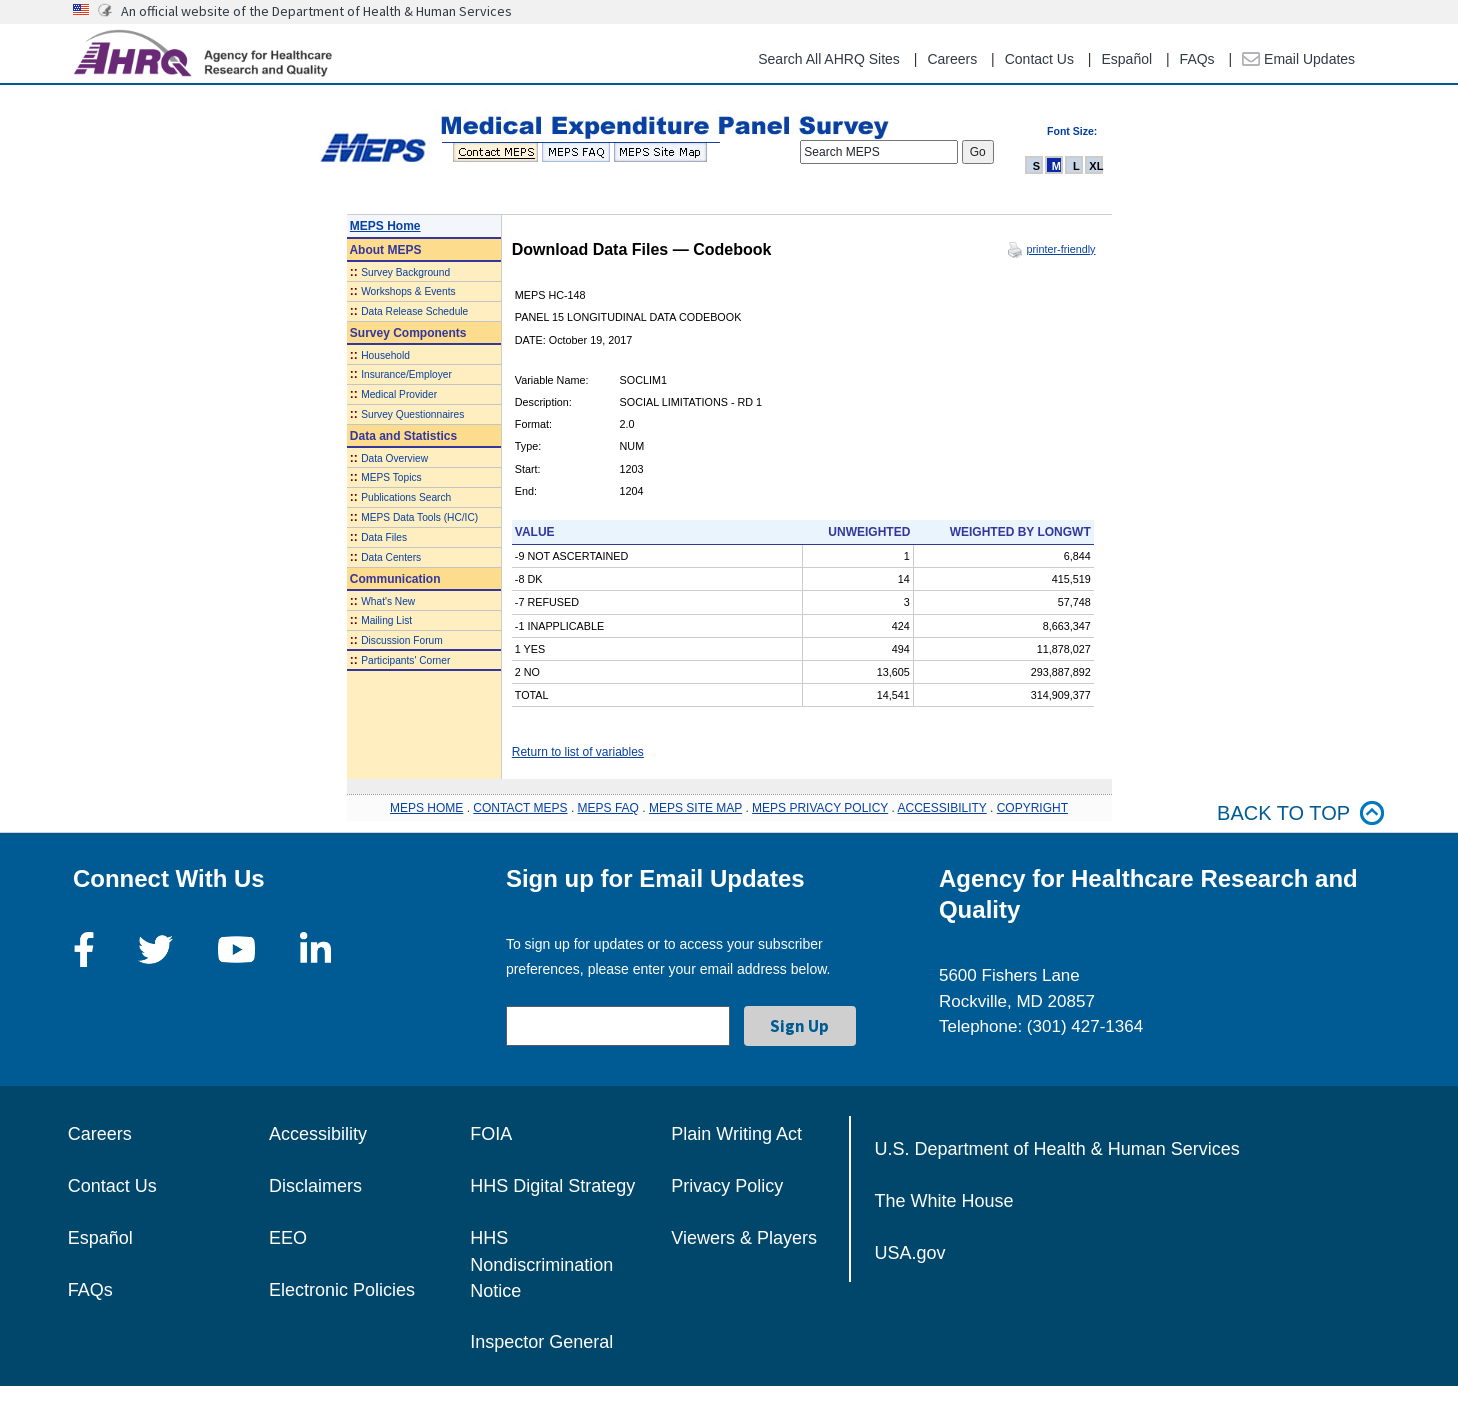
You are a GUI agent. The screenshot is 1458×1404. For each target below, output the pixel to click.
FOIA (491, 1134)
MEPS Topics (391, 477)
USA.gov (910, 1253)
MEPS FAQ (608, 808)
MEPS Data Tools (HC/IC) (419, 517)
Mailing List (386, 620)
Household (385, 355)
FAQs (1197, 59)
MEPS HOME (426, 808)
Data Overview (394, 458)
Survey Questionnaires (412, 414)
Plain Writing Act (736, 1134)
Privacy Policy (727, 1186)
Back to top (1301, 813)
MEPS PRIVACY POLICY (820, 808)
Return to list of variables (578, 752)
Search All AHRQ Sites (829, 59)
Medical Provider (399, 394)
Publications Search (406, 497)
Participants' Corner (405, 660)
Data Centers (391, 557)
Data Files (384, 537)
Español (1126, 59)
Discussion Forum (402, 640)
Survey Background (405, 272)
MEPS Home (385, 226)
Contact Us (1039, 59)
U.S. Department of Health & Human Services (1057, 1149)
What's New (388, 601)
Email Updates (1298, 59)
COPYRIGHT (1032, 808)
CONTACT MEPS (520, 808)
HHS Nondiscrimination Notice (541, 1264)
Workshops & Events (408, 291)
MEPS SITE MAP (695, 808)
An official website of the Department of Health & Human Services (316, 11)
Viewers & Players (744, 1238)
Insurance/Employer (406, 374)
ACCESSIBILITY (942, 808)
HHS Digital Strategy (552, 1186)
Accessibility (318, 1134)
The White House (944, 1201)
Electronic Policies (342, 1290)
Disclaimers (315, 1186)
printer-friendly (1060, 249)
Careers (952, 59)
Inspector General (541, 1342)
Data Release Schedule (414, 311)
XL (1096, 166)
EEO (288, 1238)
